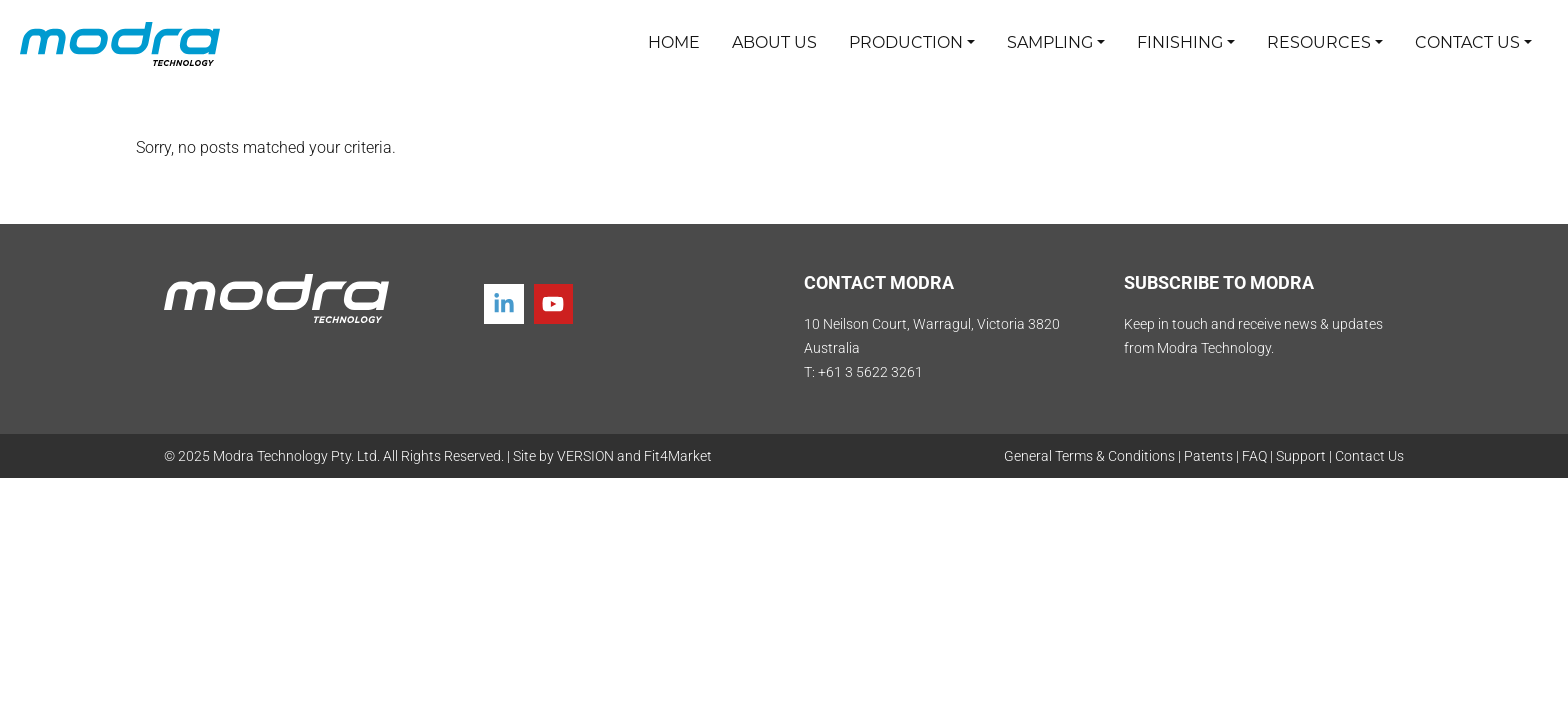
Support (1301, 456)
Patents (1208, 456)
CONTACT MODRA (879, 282)
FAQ (1254, 456)
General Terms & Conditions (1089, 456)
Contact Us (1369, 456)
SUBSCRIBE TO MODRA (1219, 282)
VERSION (585, 456)
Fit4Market (678, 456)
